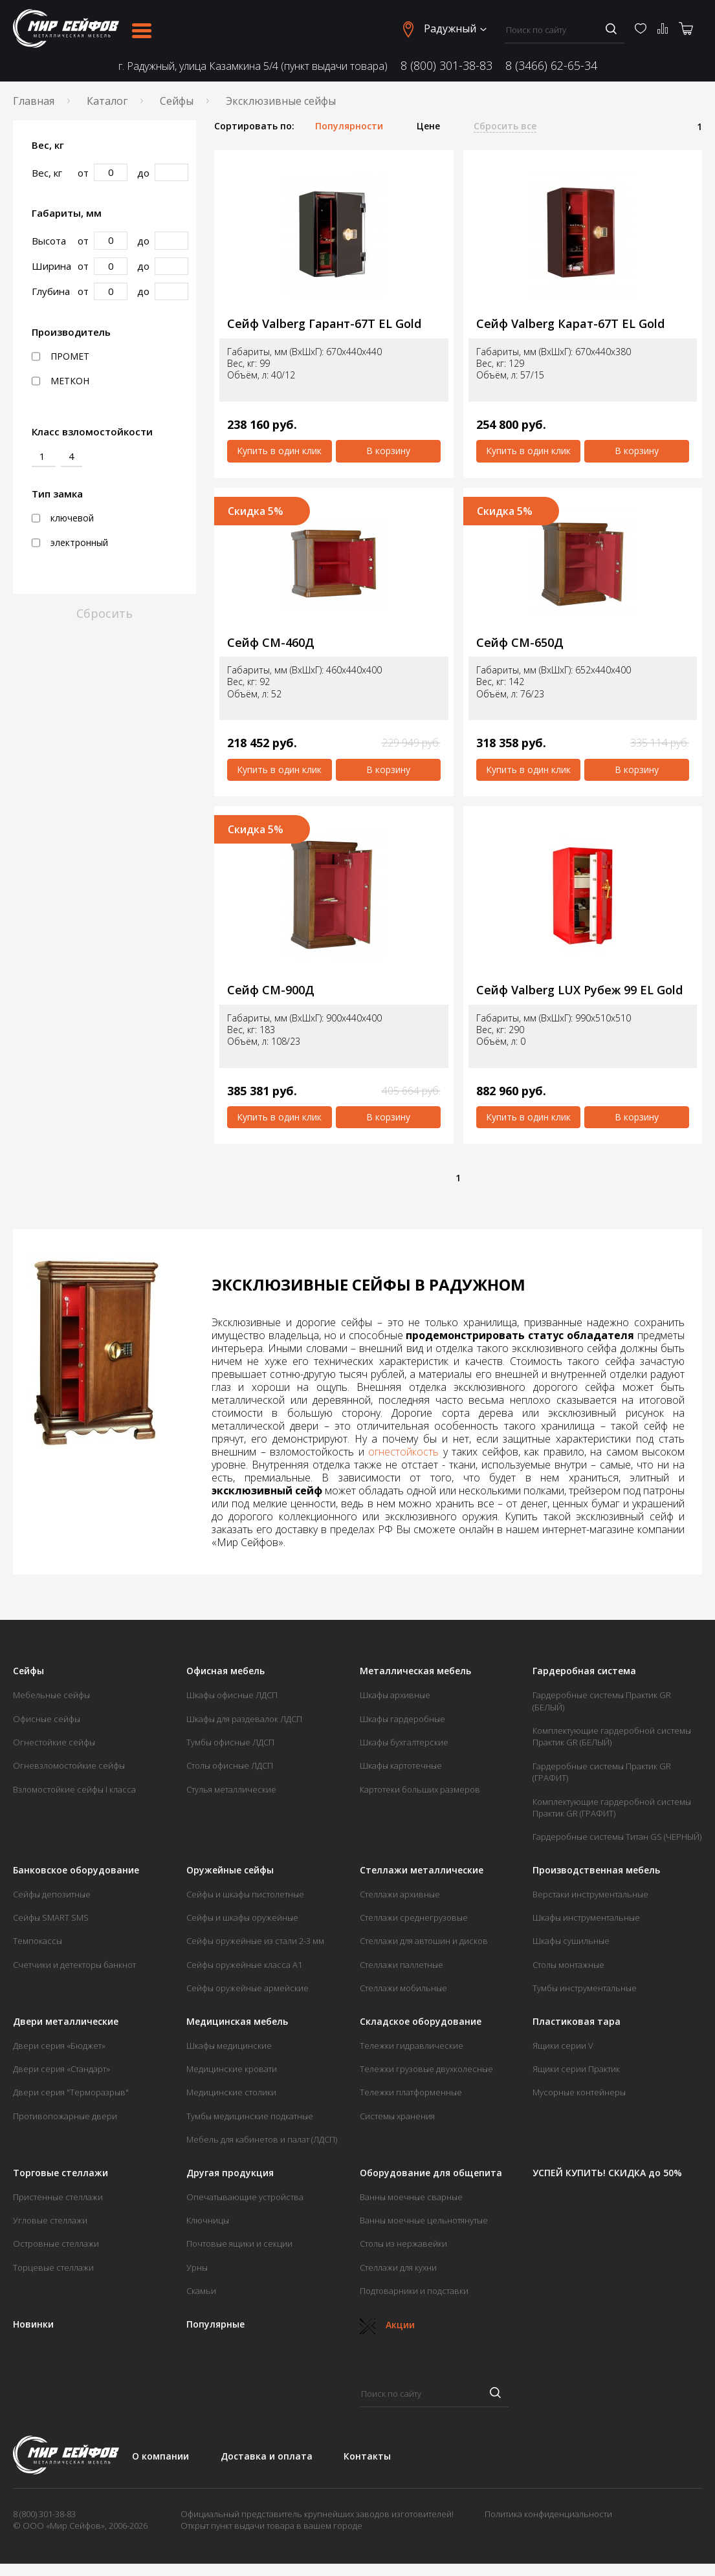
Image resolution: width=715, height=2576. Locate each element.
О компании (160, 2456)
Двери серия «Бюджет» (59, 2045)
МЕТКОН (60, 381)
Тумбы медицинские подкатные (249, 2116)
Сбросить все (505, 126)
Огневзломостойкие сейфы (69, 1765)
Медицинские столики (231, 2092)
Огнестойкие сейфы (54, 1742)
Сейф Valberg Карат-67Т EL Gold (570, 324)
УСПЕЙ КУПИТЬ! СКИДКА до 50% (607, 2173)
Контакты (367, 2456)
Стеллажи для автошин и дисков (424, 1941)
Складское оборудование (420, 2021)
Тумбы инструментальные (585, 1988)
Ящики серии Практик (576, 2069)
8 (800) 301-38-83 (446, 65)
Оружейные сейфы (230, 1870)
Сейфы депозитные (52, 1894)
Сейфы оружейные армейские (247, 1988)
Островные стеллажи (56, 2243)
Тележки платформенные (411, 2092)
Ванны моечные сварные (411, 2197)
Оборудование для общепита (431, 2173)
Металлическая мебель (415, 1671)
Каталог (107, 101)
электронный (70, 543)
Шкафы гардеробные (402, 1719)
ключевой (63, 518)
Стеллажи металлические (421, 1870)
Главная (33, 101)
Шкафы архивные (395, 1695)
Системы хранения (397, 2116)
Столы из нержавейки (403, 2243)
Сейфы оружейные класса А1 (244, 1964)
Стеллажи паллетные (401, 1964)
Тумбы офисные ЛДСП (230, 1742)
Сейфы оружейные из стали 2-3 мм (255, 1941)
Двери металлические (65, 2021)
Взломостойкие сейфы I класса (74, 1789)
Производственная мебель (596, 1870)
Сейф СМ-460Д (270, 642)
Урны (197, 2267)
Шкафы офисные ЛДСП (232, 1695)
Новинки (33, 2324)
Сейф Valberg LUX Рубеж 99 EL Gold (579, 990)
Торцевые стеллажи (53, 2267)
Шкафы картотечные (401, 1765)
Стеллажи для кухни (398, 2267)
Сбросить (104, 613)
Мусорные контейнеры (579, 2092)
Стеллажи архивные (400, 1894)
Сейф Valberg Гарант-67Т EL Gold (324, 324)
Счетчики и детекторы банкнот (74, 1964)
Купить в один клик (279, 450)
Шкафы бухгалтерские (404, 1742)
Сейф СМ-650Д (520, 642)
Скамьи (201, 2291)
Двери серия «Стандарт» (61, 2069)
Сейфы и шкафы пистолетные (245, 1894)
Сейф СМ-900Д (270, 990)
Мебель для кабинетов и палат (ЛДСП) (261, 2139)
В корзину (388, 450)
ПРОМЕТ (60, 356)
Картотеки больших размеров (420, 1789)
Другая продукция (230, 2173)
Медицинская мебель (237, 2021)
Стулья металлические (231, 1789)
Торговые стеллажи (60, 2173)
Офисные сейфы (46, 1719)
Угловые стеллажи (50, 2220)
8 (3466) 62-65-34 (551, 65)
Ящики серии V (563, 2045)
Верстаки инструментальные (590, 1894)
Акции (387, 2325)
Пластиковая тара (577, 2021)
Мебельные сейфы (51, 1695)
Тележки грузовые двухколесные (426, 2069)
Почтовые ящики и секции (239, 2243)
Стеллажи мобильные (403, 1988)
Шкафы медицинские (229, 2045)
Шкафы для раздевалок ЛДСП (244, 1719)
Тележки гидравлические (411, 2045)
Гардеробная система (584, 1671)
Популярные (215, 2324)
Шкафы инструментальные (586, 1917)
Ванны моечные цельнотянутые (424, 2220)
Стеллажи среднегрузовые (414, 1917)
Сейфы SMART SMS (51, 1917)
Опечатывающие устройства (244, 2197)
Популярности (349, 126)
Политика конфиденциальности (548, 2514)
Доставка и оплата (267, 2456)
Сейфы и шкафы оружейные (242, 1917)
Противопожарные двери (65, 2116)
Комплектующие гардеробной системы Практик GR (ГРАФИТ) (612, 1807)
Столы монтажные (568, 1964)
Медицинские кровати (231, 2069)
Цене (428, 126)
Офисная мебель (225, 1671)
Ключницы (207, 2220)
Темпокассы (37, 1941)
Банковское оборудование (76, 1870)
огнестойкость (403, 1452)
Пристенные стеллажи (58, 2197)
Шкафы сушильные (571, 1941)
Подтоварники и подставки (414, 2291)
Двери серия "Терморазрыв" (71, 2092)
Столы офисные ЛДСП (229, 1765)
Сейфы (176, 101)
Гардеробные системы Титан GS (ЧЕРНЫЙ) (617, 1836)
